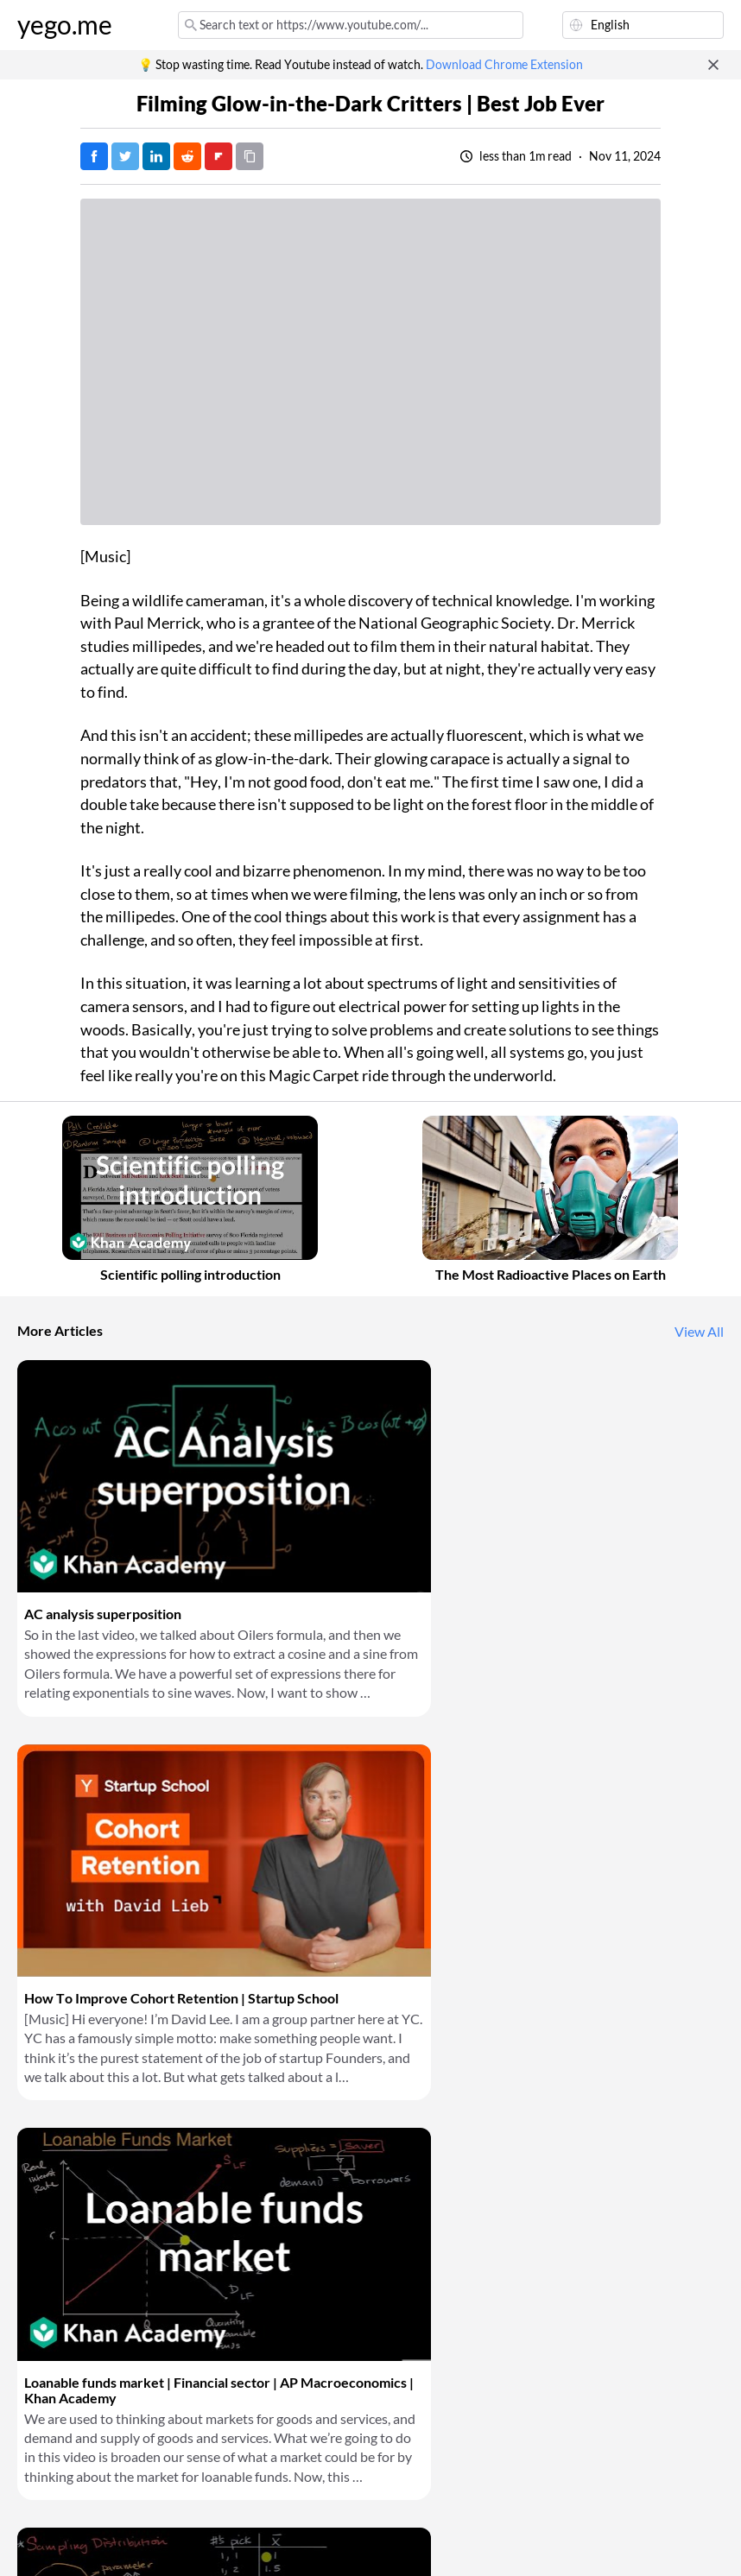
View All (699, 1331)
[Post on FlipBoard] (218, 156)
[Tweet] (125, 156)
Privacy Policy (188, 2541)
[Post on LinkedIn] (156, 156)
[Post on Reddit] (187, 156)
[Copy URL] (249, 156)
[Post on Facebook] (94, 156)
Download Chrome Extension (504, 65)
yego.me (64, 25)
